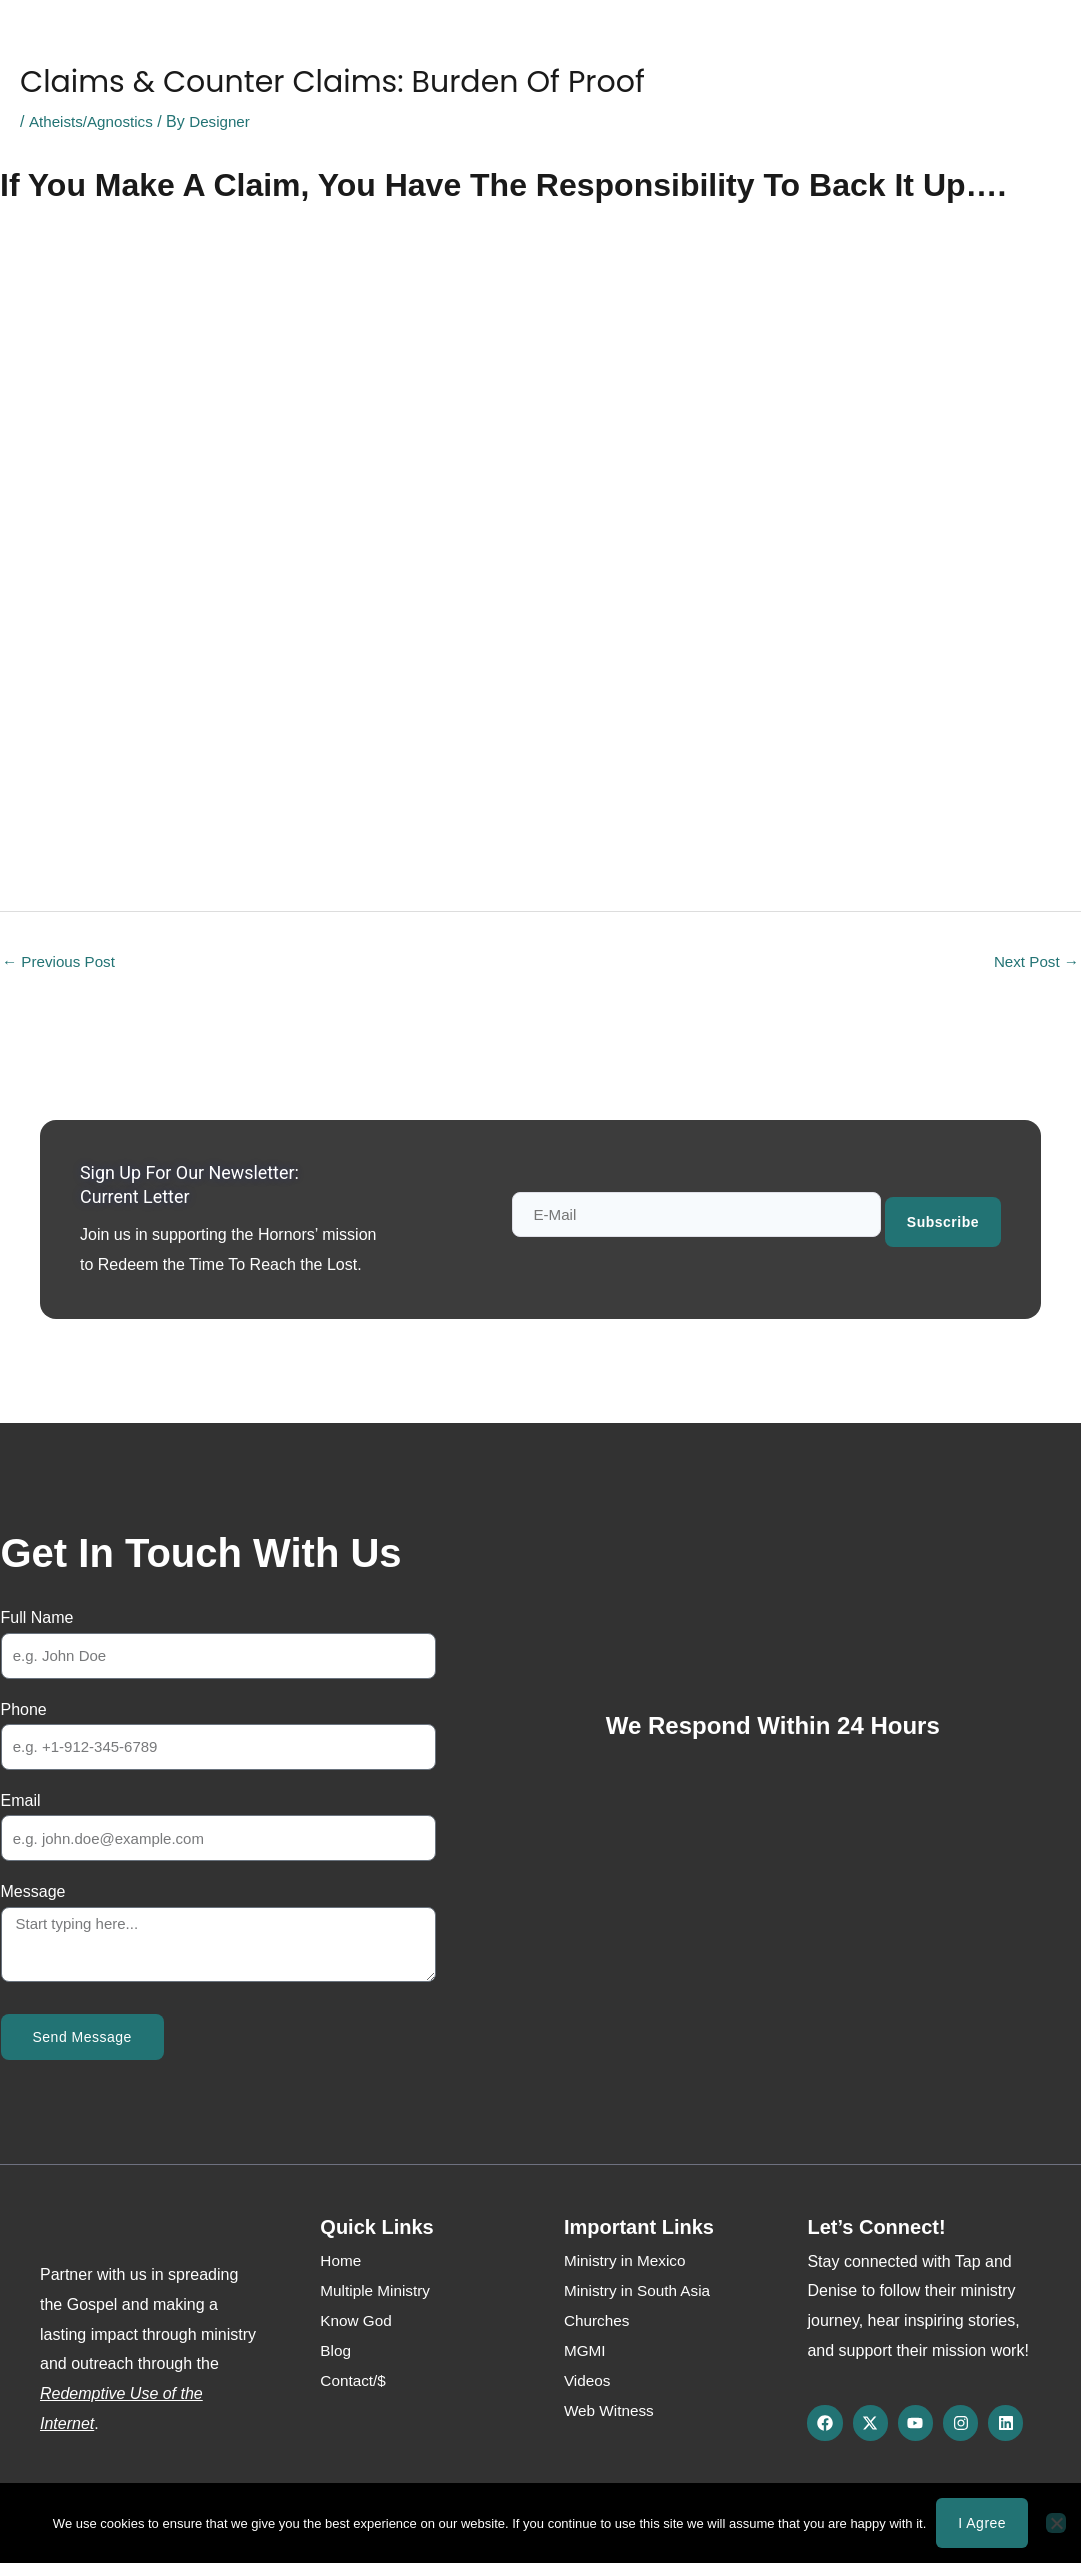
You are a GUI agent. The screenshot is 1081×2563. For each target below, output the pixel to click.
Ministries (361, 46)
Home (69, 46)
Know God (160, 46)
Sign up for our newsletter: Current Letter (202, 1186)
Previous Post (61, 962)
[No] (1056, 2523)
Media (449, 46)
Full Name (37, 1619)
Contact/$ (726, 46)
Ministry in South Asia (640, 2292)
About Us (262, 46)
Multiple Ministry (377, 2292)
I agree (982, 2523)
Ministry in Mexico (627, 2262)
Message (33, 1893)
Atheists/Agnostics (93, 121)
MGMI (586, 2352)
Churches (598, 2322)
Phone (24, 1710)
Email (21, 1802)
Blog (644, 46)
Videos (588, 2382)
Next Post (1034, 962)
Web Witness (549, 46)
